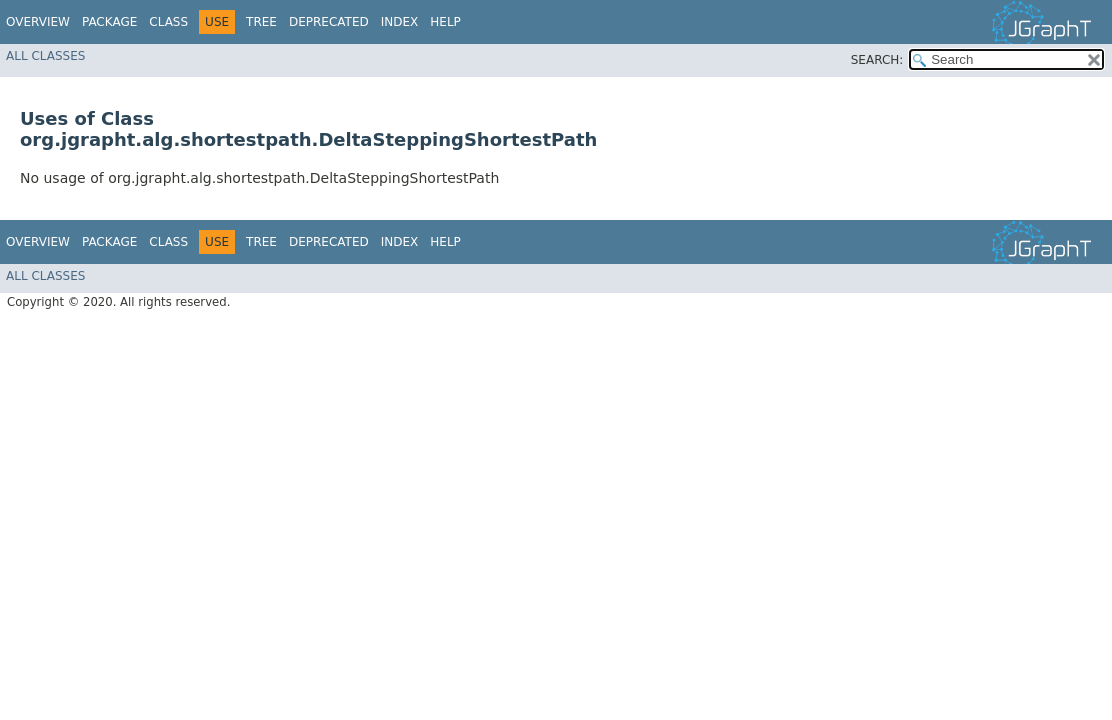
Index (400, 22)
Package (109, 22)
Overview (38, 22)
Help (445, 22)
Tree (261, 22)
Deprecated (329, 22)
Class (168, 22)
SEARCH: (877, 60)
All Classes (45, 56)
